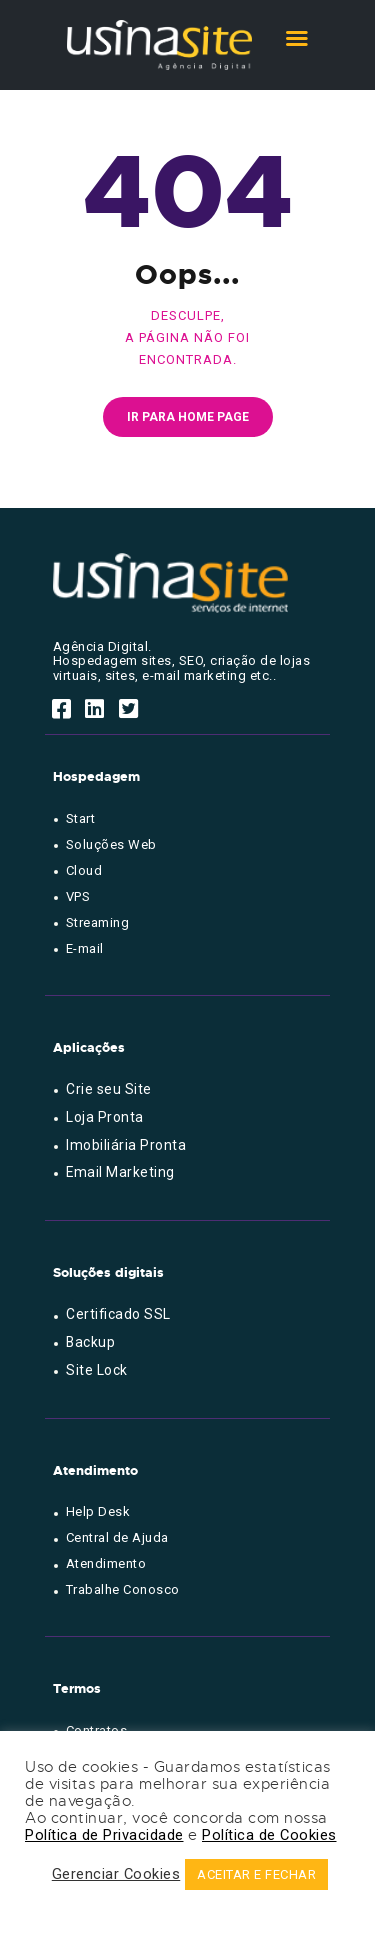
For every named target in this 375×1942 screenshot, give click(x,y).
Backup (90, 1342)
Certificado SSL (118, 1314)
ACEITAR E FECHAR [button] (256, 1874)
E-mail (85, 948)
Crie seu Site (109, 1089)
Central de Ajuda (117, 1537)
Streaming (98, 922)
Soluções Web (111, 844)
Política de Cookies (269, 1835)
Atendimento (106, 1563)
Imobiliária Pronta (126, 1145)
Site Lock (97, 1370)
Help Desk (98, 1511)
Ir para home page (188, 417)
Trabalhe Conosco (123, 1589)
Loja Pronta (105, 1117)
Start (81, 818)
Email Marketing (120, 1172)
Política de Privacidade (104, 1835)
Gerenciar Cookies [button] (116, 1874)
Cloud (84, 870)
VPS (78, 896)
